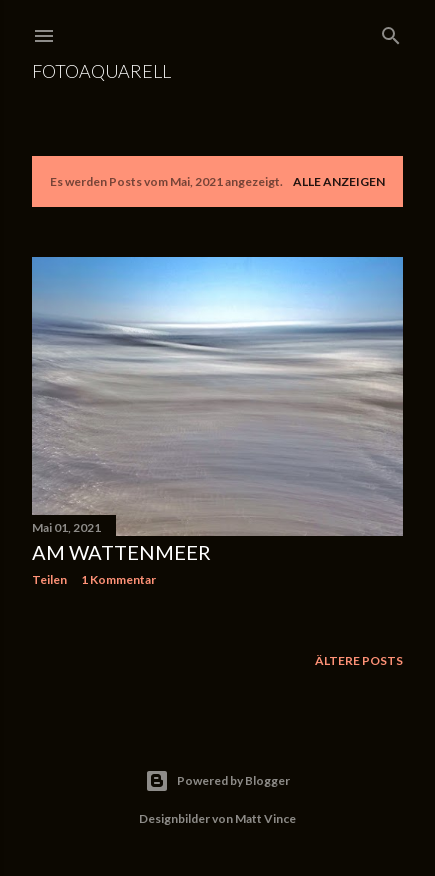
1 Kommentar (118, 579)
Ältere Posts (359, 660)
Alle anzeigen (339, 181)
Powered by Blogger (217, 781)
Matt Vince (265, 818)
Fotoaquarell (101, 71)
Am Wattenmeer (121, 552)
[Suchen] (391, 31)
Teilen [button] (49, 579)
